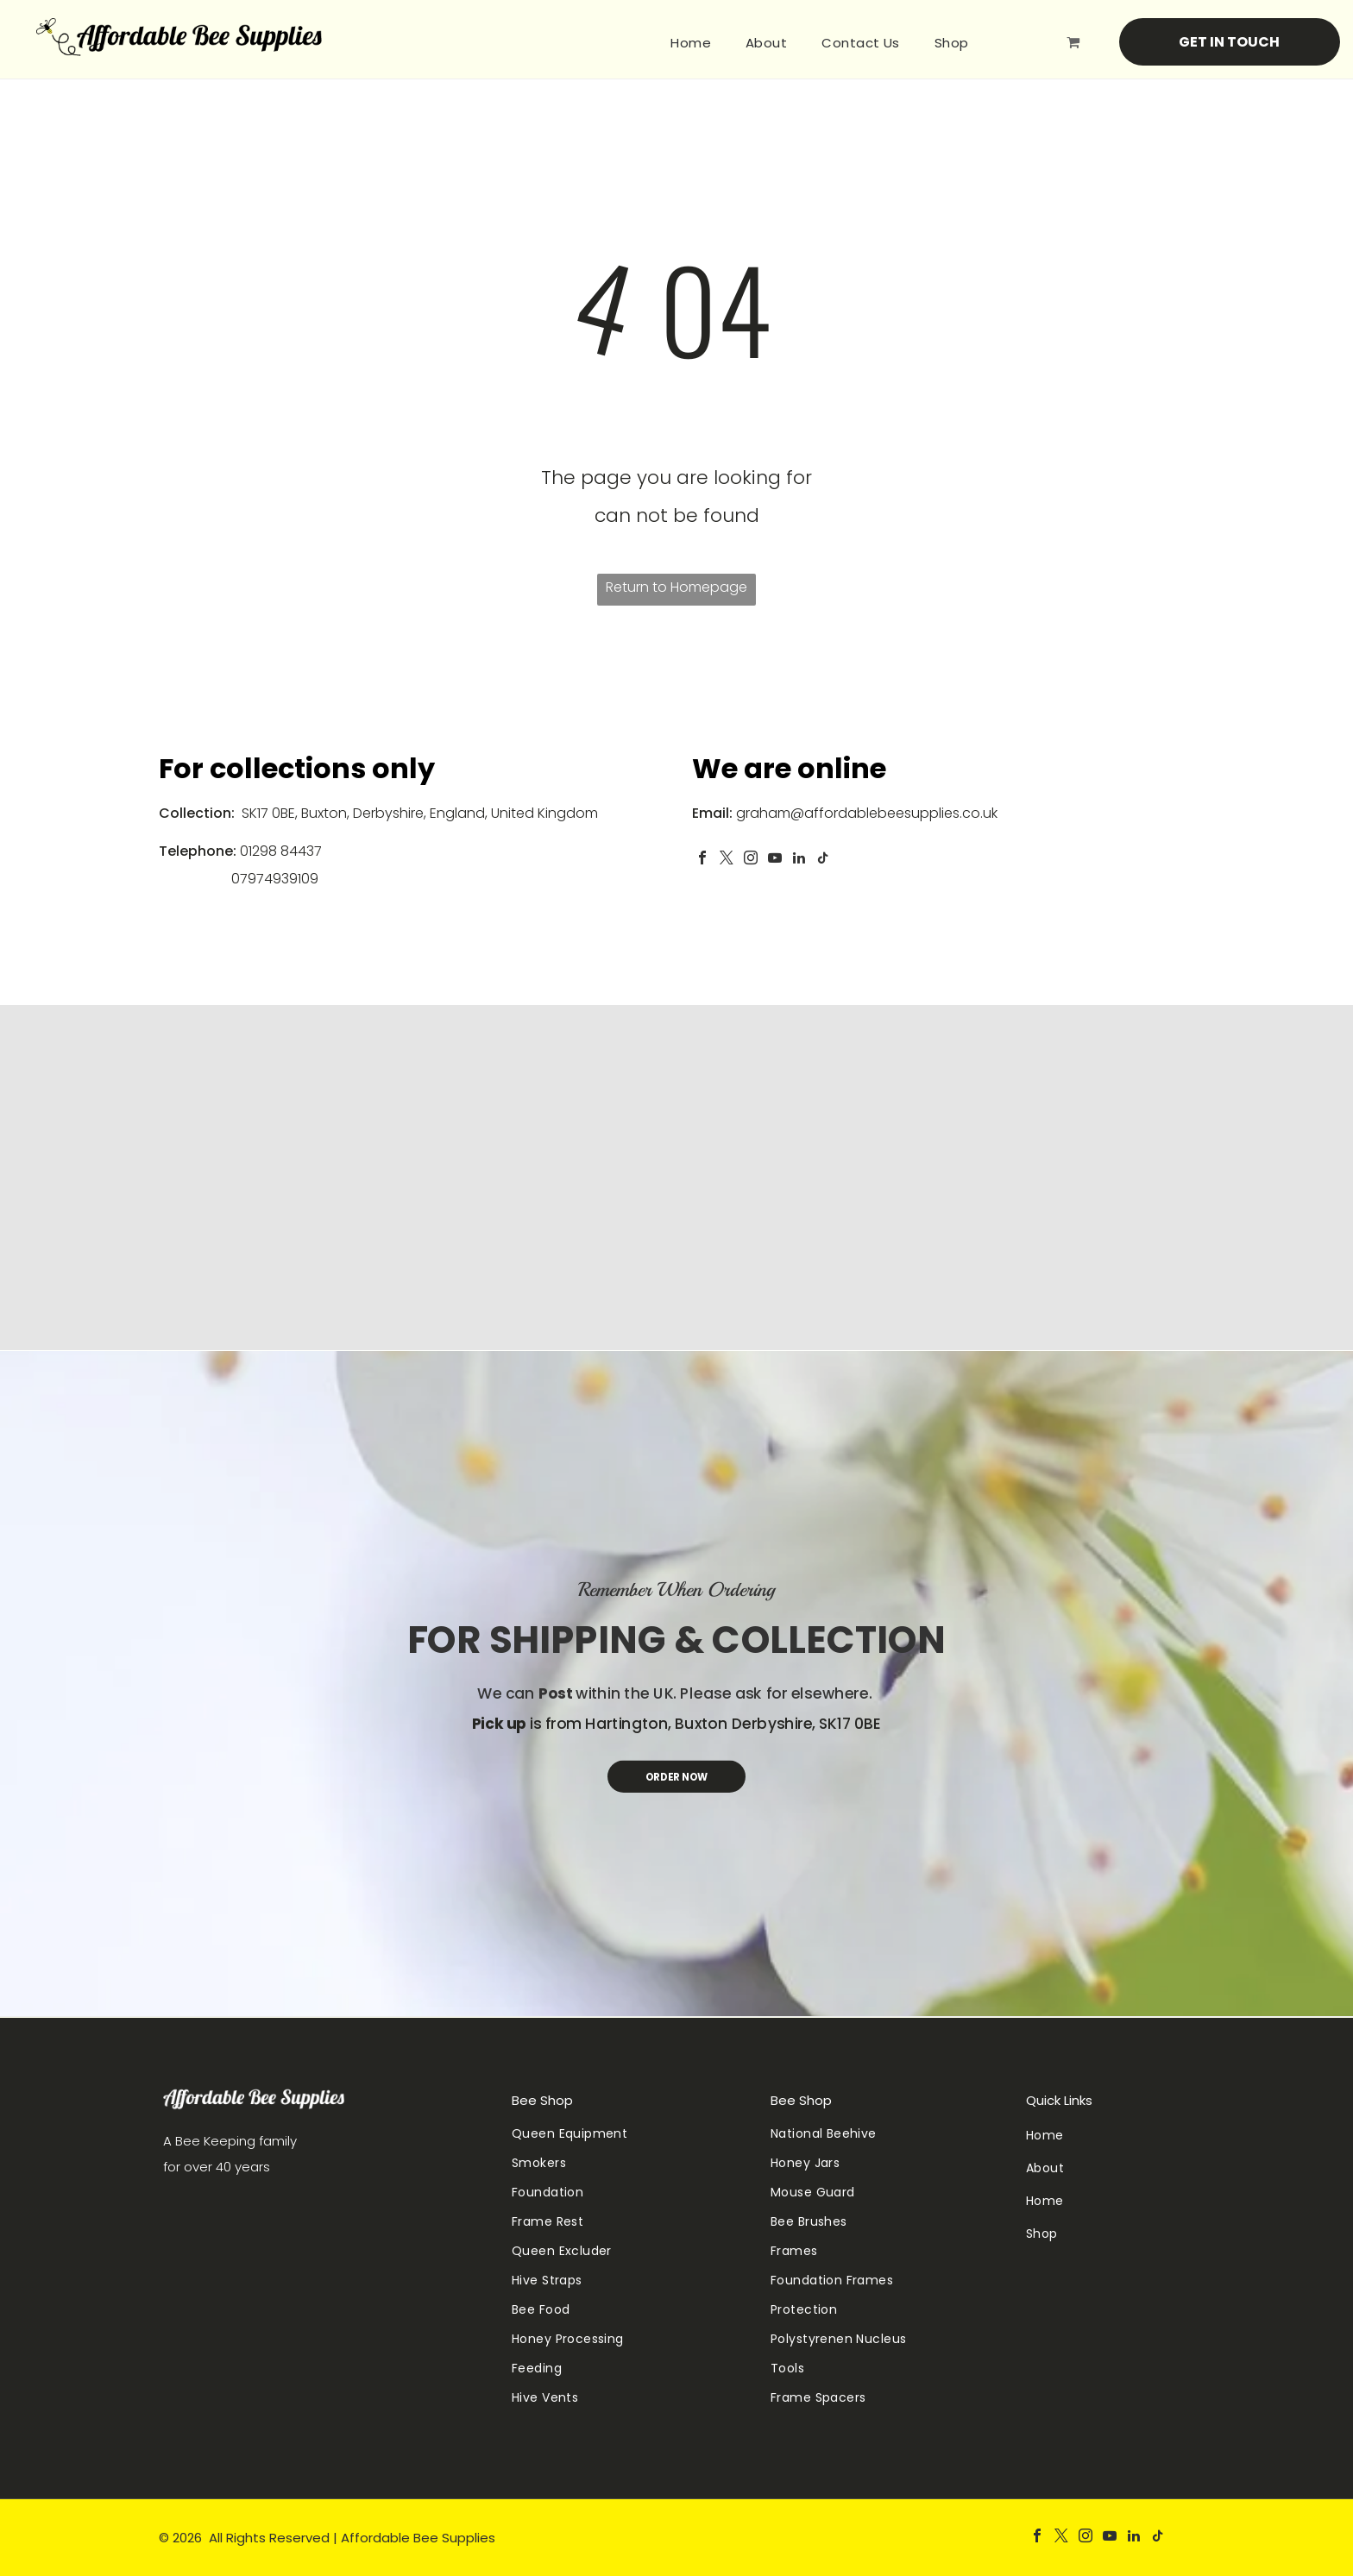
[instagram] (750, 859)
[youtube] (775, 859)
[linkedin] (799, 859)
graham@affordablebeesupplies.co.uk (866, 813)
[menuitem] (690, 43)
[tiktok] (823, 859)
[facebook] (702, 859)
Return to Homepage (676, 587)
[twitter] (726, 859)
